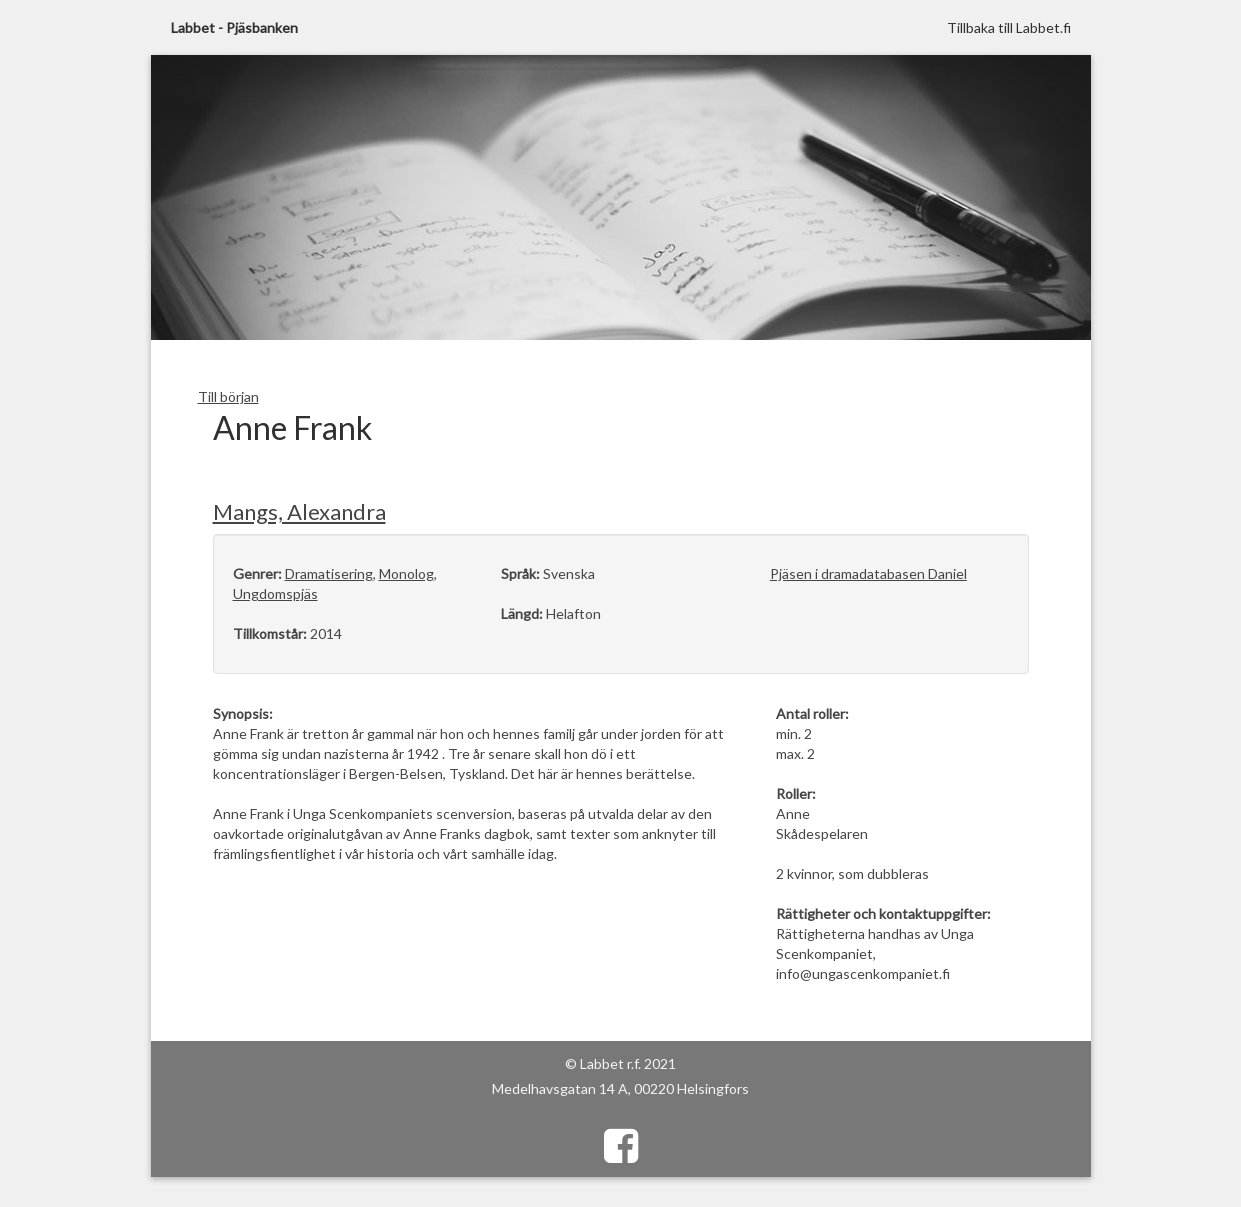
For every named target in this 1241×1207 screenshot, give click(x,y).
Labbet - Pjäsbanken (234, 27)
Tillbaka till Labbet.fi (1009, 27)
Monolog (406, 573)
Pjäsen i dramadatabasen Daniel (868, 573)
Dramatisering (329, 573)
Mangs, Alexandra (299, 511)
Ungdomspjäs (275, 593)
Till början (228, 396)
